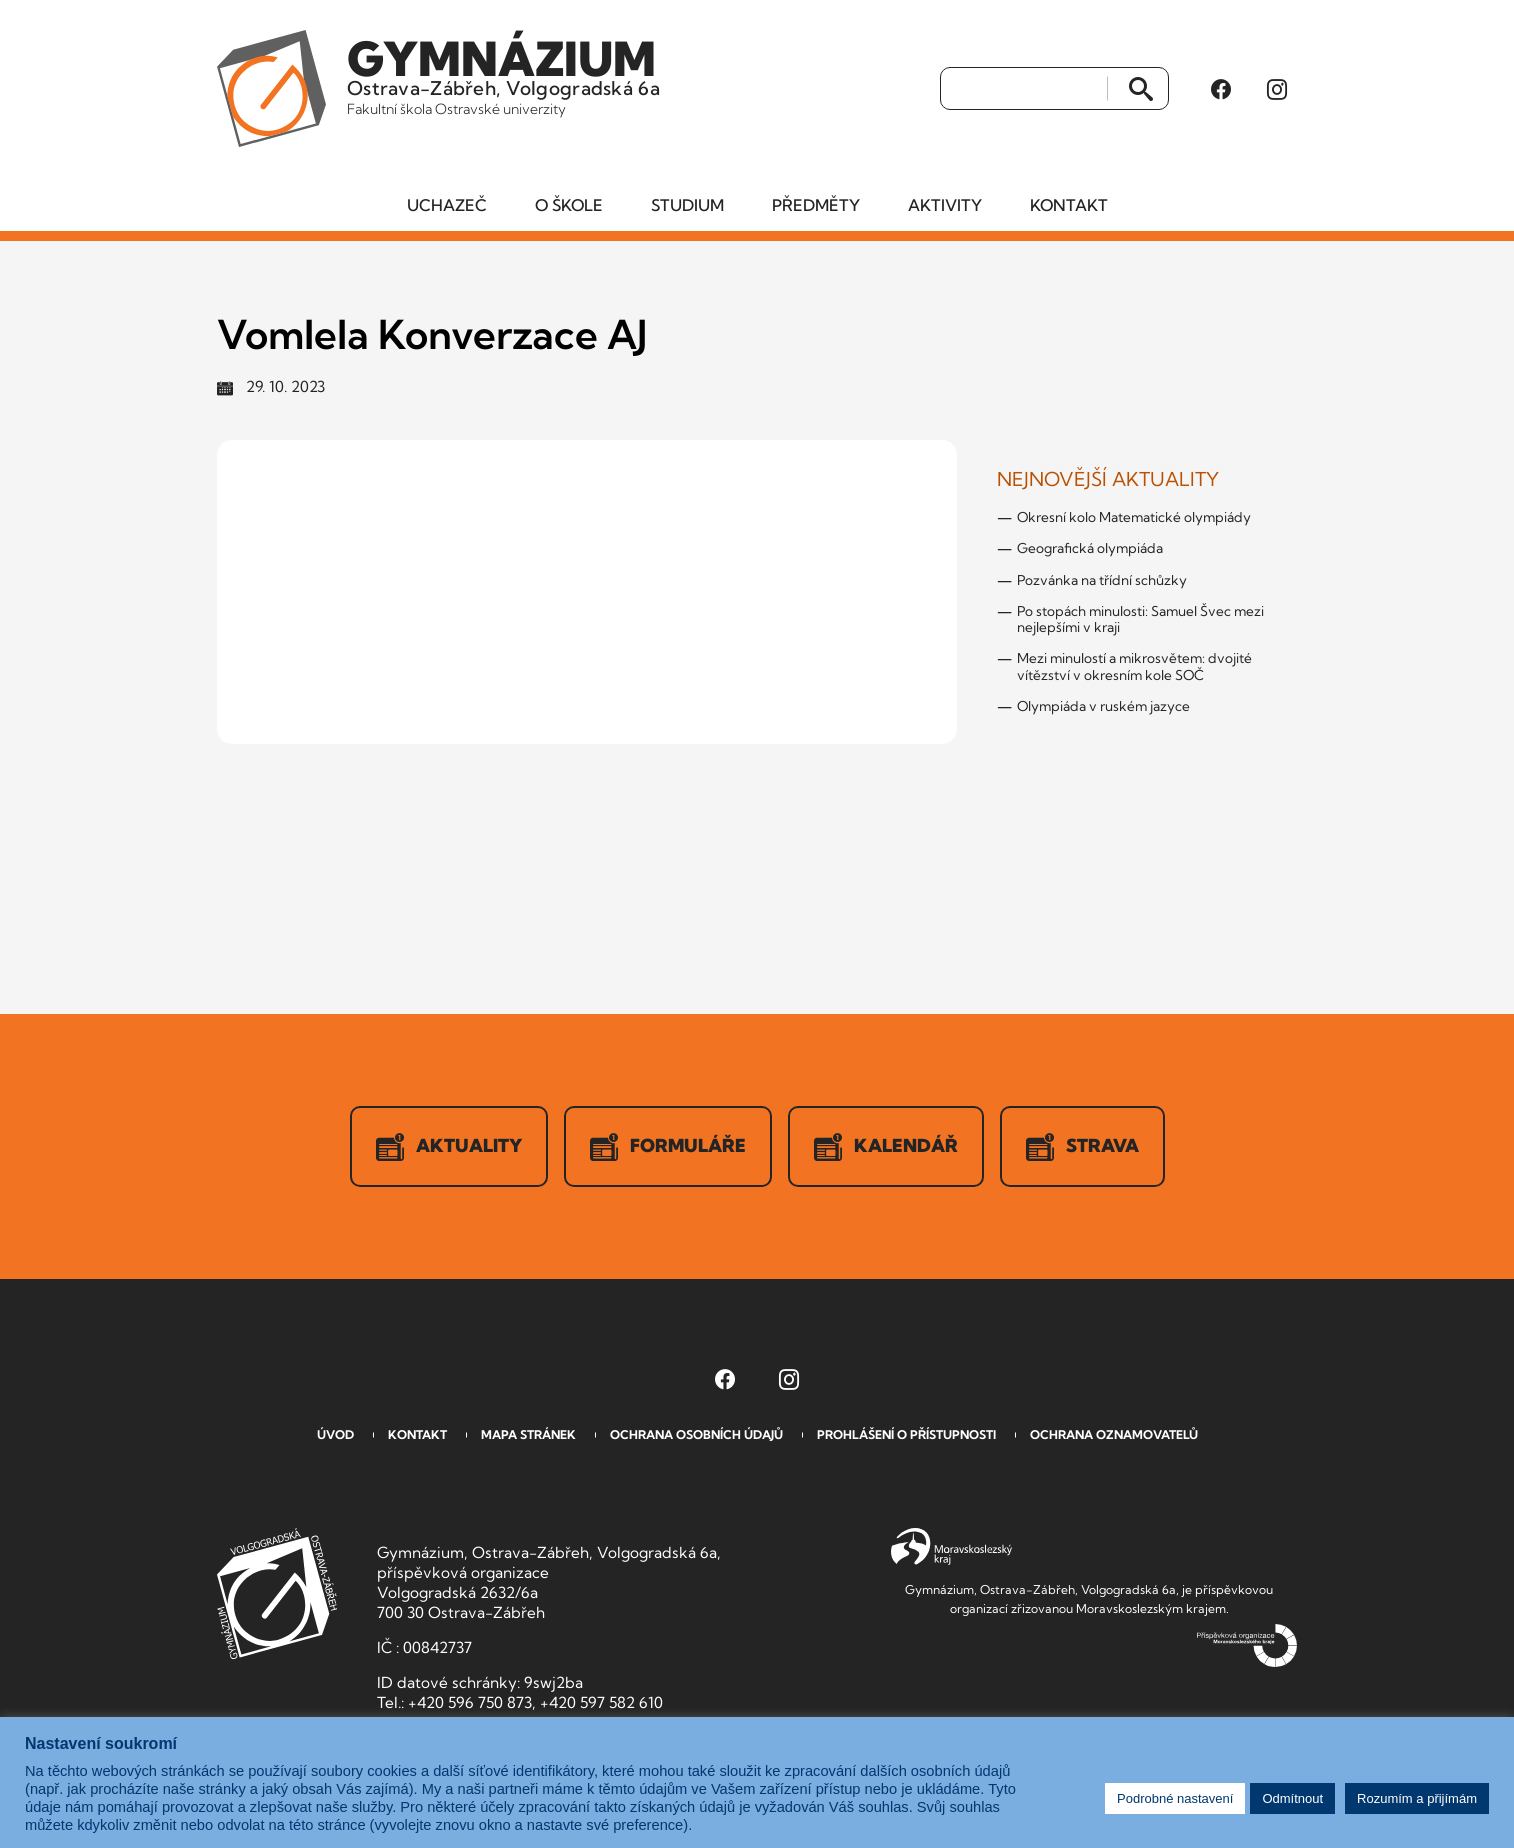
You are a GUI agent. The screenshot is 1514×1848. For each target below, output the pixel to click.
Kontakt (1069, 205)
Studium (687, 205)
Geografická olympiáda (1090, 548)
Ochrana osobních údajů (696, 1434)
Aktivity (945, 205)
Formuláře (668, 1147)
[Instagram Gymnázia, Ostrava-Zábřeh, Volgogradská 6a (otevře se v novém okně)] (1277, 89)
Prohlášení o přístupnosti (906, 1434)
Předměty (816, 205)
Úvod (335, 1434)
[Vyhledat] (1024, 89)
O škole (569, 205)
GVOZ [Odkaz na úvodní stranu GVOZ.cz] (277, 1593)
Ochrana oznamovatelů (1114, 1434)
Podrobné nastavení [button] (1175, 1798)
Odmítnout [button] (1292, 1798)
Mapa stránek (528, 1434)
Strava (1082, 1147)
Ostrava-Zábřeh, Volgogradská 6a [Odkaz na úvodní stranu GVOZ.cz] (503, 74)
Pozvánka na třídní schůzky (1102, 580)
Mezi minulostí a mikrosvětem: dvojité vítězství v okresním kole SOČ (1134, 666)
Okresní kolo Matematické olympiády (1134, 517)
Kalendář (886, 1147)
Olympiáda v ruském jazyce (1103, 706)
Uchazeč (447, 205)
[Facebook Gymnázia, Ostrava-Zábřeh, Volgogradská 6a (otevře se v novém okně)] (1221, 89)
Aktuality (449, 1147)
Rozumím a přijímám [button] (1417, 1798)
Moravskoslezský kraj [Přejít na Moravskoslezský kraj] (951, 1547)
